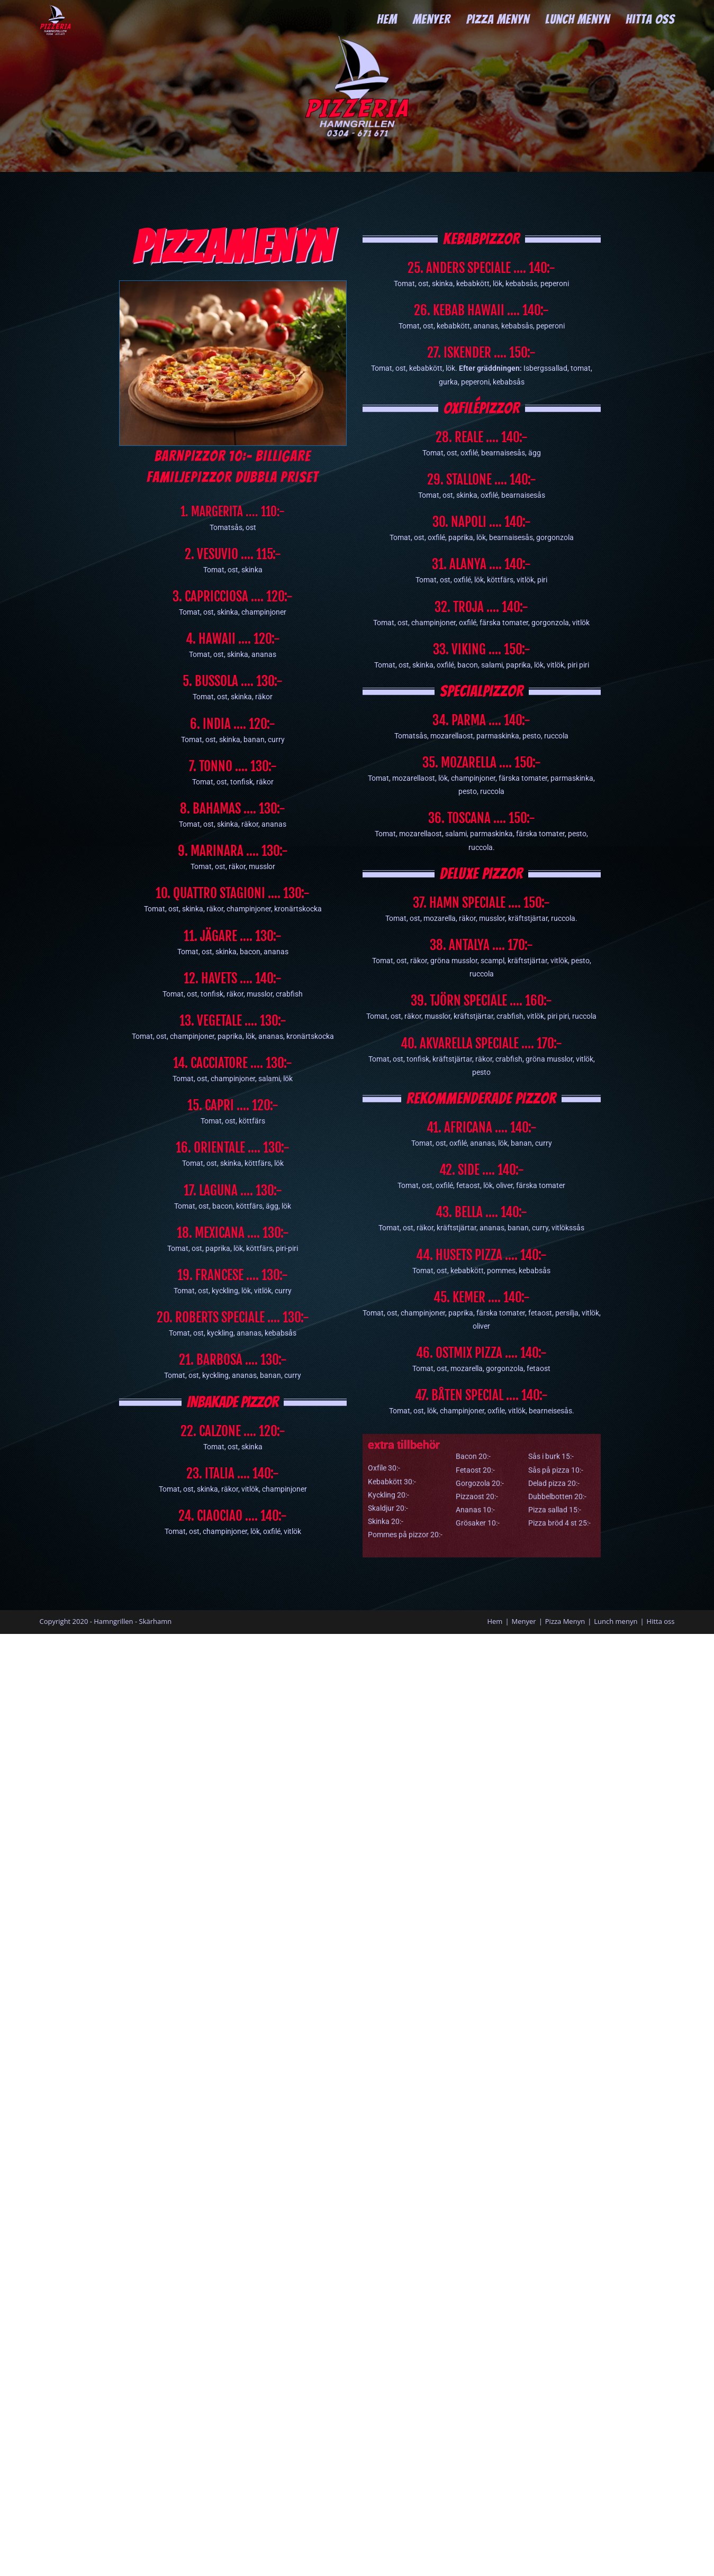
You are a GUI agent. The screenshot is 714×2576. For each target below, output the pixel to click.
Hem (494, 1621)
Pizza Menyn (565, 1621)
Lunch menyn (615, 1621)
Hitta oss (661, 1621)
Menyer (524, 1621)
